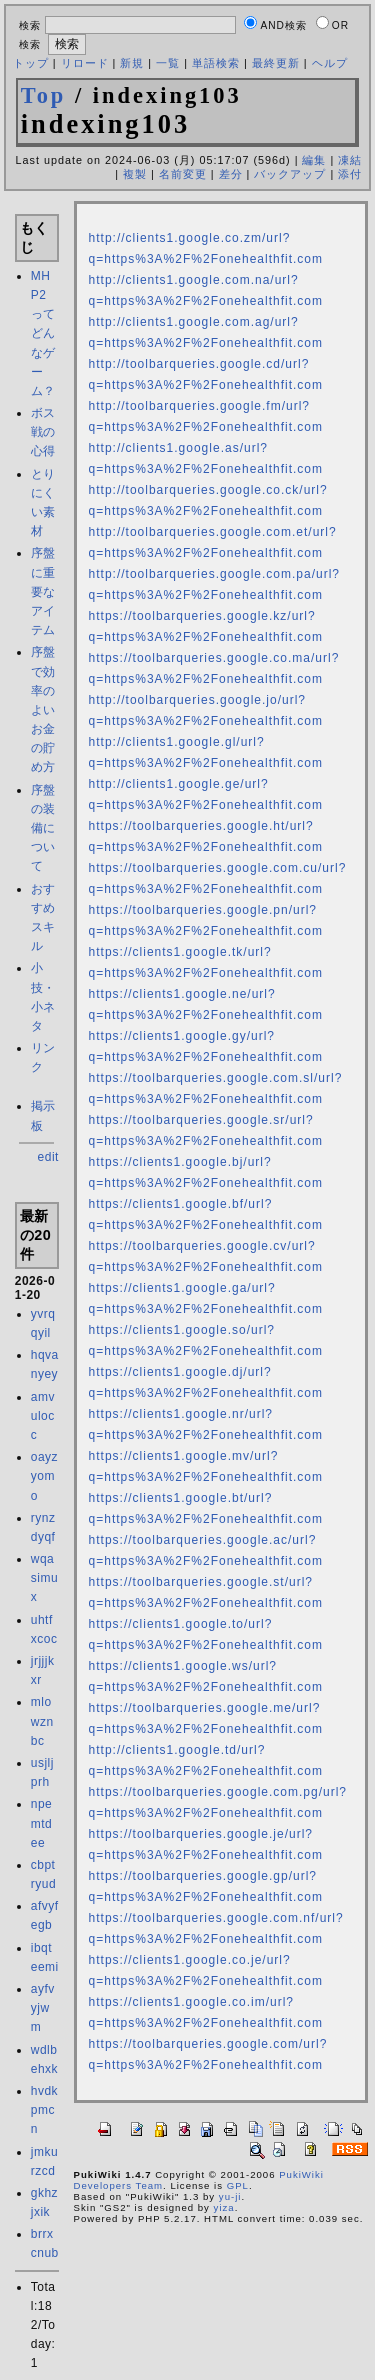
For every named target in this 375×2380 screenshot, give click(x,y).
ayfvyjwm (43, 2008)
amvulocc (43, 1416)
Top (44, 95)
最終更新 (276, 63)
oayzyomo (44, 1476)
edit (48, 1157)
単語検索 (216, 63)
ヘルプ (330, 63)
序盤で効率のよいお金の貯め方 (43, 709)
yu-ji (230, 2196)
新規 (132, 63)
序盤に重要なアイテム (43, 591)
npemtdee (42, 1823)
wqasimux (44, 1578)
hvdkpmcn (44, 2110)
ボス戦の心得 (43, 432)
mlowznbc (42, 1721)
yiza (224, 2207)
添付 (350, 174)
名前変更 (183, 174)
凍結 (350, 160)
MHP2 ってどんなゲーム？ (43, 333)
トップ (31, 63)
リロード (85, 63)
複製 (135, 174)
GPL (238, 2185)
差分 (231, 174)
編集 (314, 160)
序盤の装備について (43, 828)
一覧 (168, 63)
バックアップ (290, 174)
